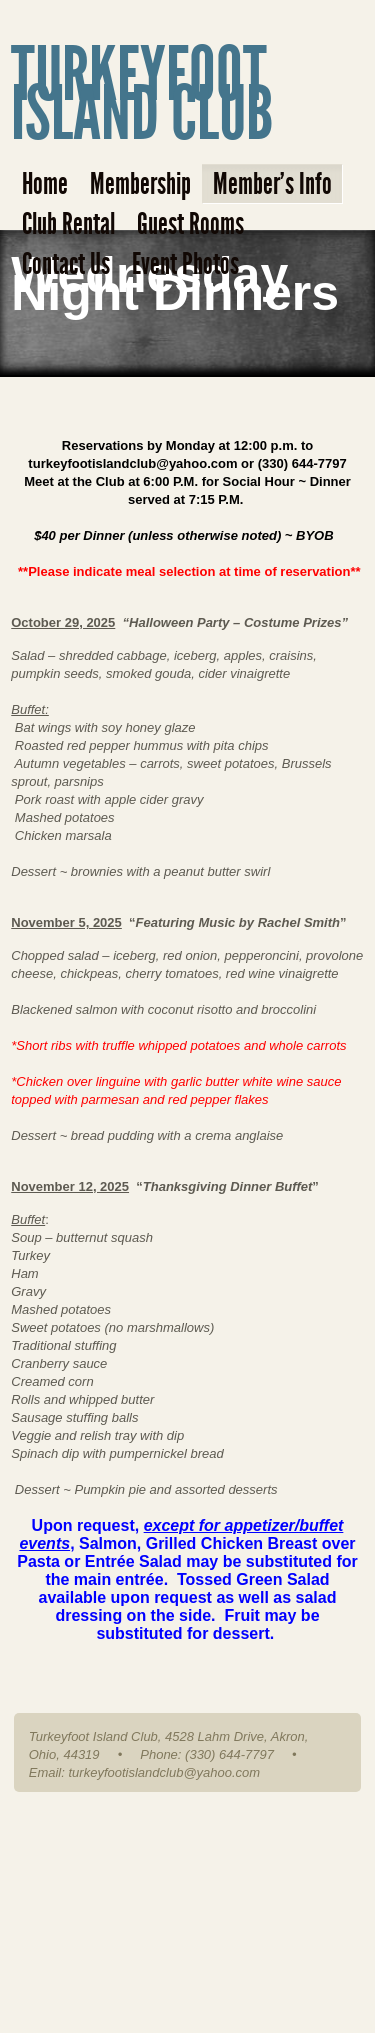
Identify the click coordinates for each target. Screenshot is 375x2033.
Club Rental (68, 224)
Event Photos (185, 264)
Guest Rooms (190, 224)
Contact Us (66, 264)
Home (45, 184)
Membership (140, 184)
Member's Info (272, 184)
